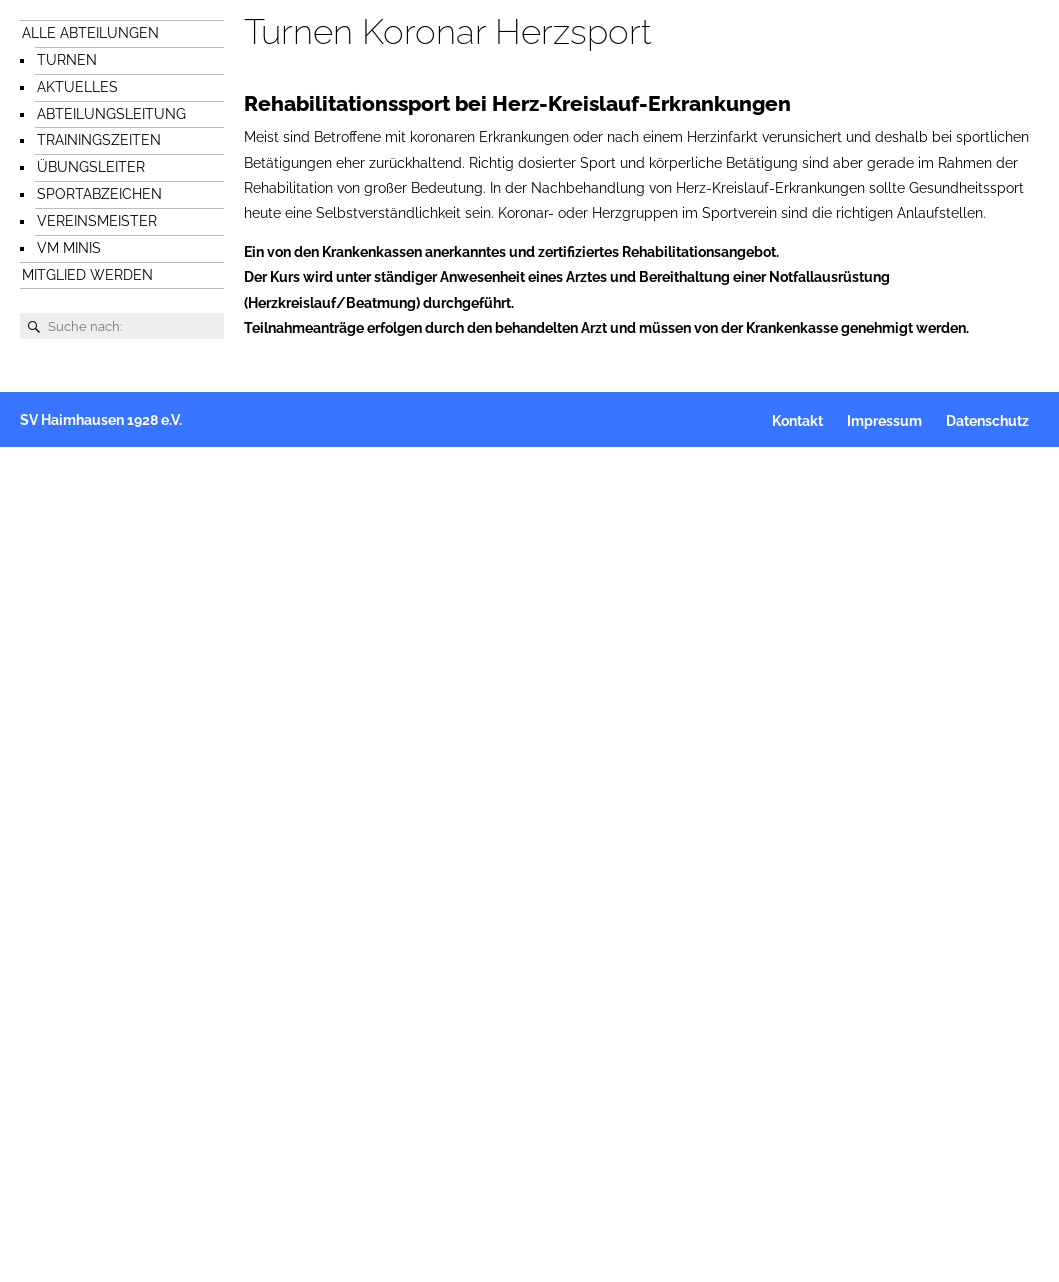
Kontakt (797, 421)
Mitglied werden (87, 275)
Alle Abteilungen (90, 33)
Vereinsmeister (97, 221)
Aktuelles (77, 87)
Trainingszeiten (99, 140)
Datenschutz (987, 421)
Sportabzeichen (99, 194)
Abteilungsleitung (111, 114)
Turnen (67, 60)
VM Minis (69, 248)
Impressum (884, 421)
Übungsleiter (91, 167)
